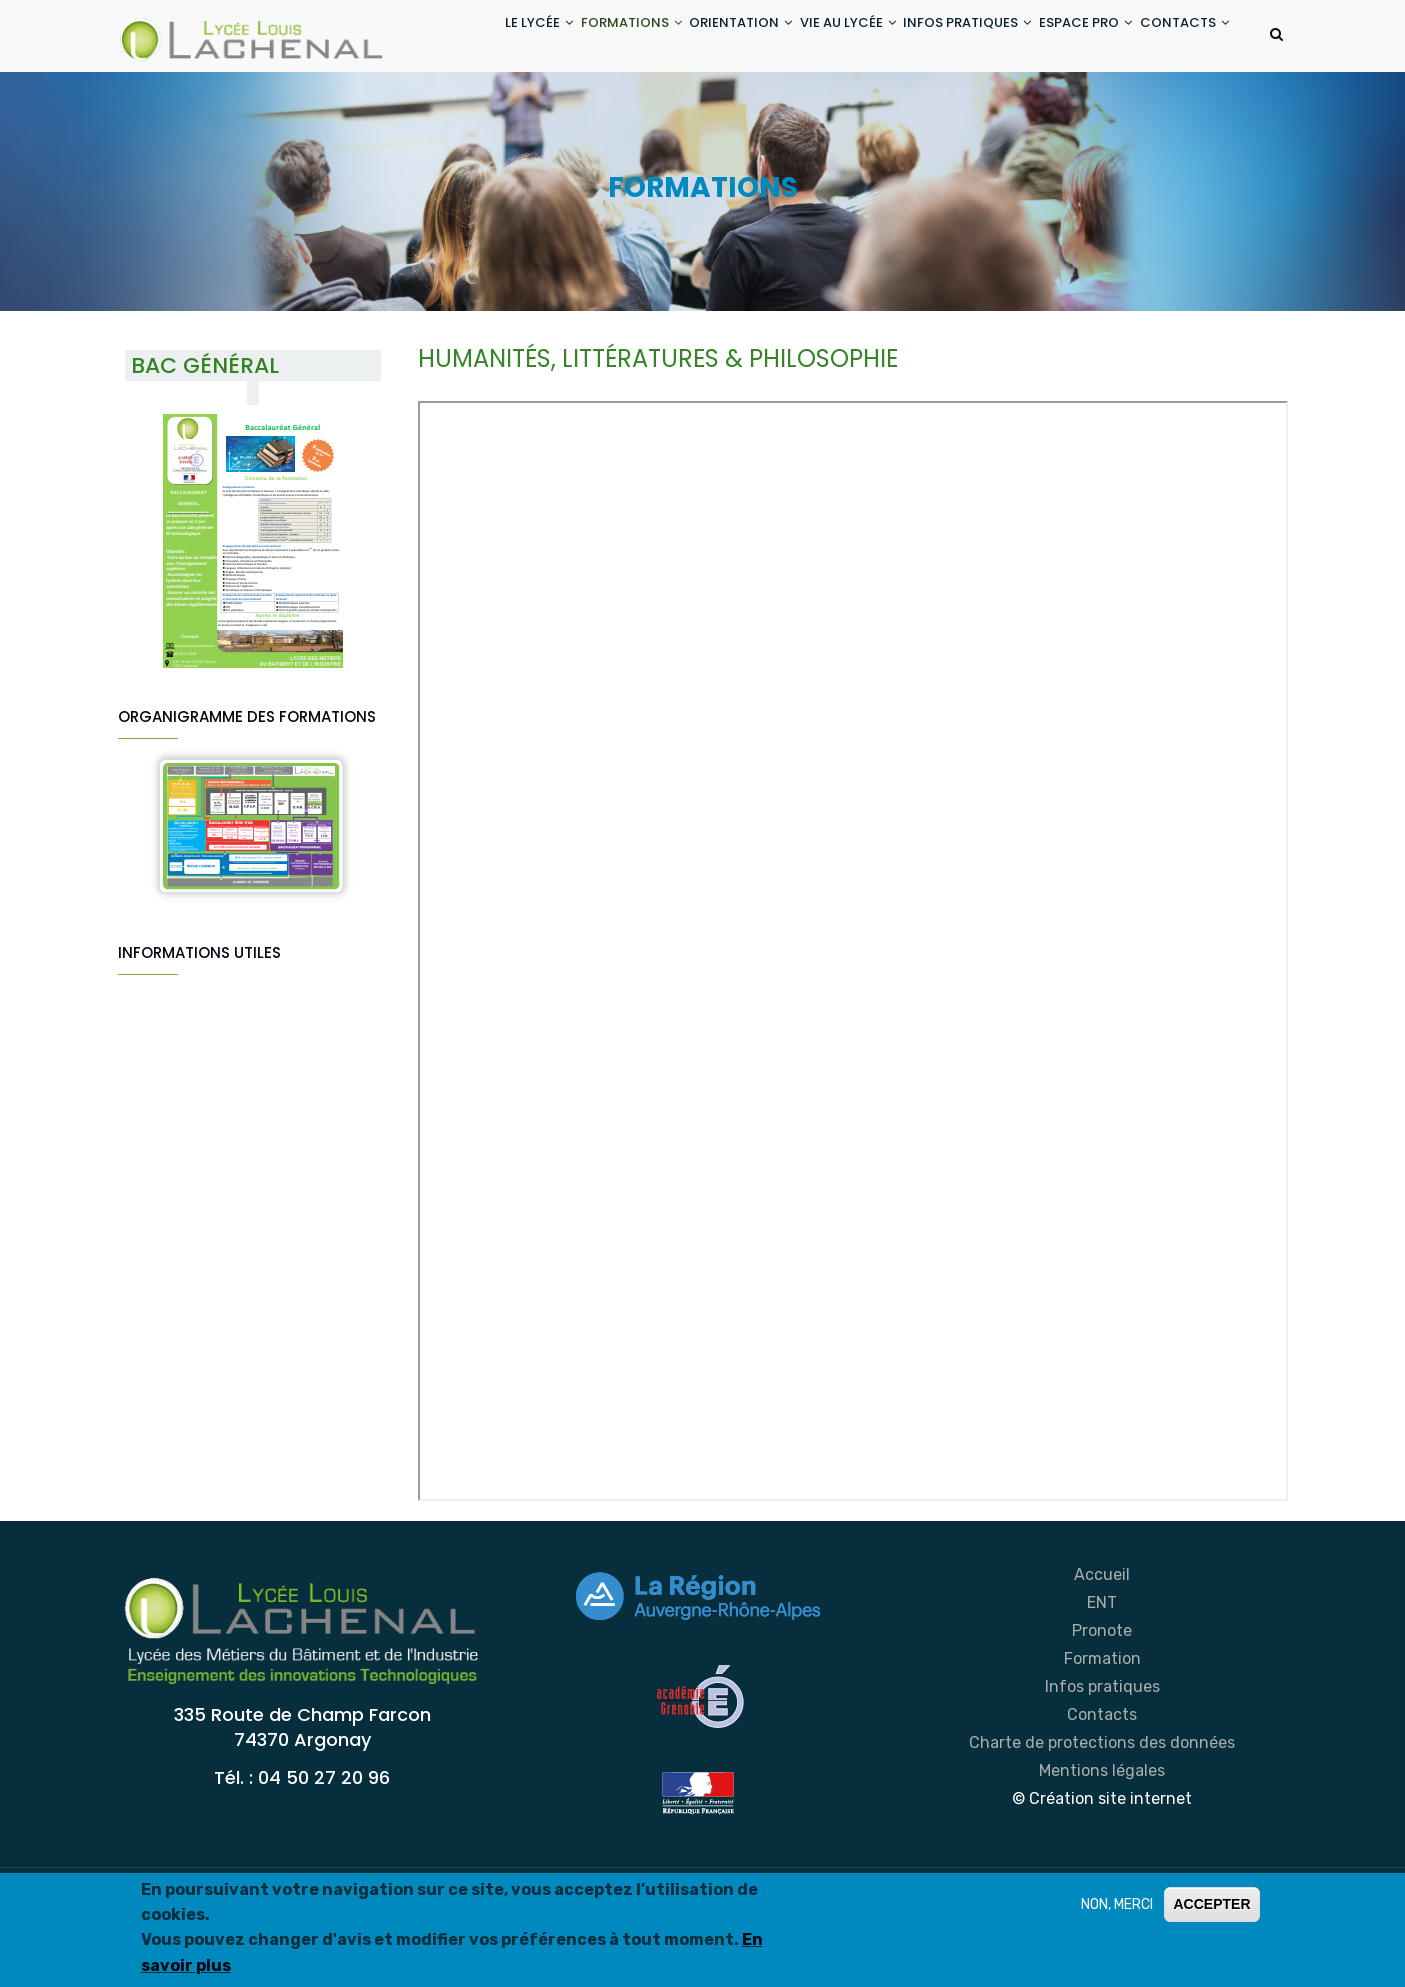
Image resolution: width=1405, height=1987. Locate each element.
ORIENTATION (688, 38)
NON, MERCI (1117, 1904)
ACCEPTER (1211, 1904)
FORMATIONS (566, 38)
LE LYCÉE (462, 38)
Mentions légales (1102, 1849)
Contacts (1102, 1793)
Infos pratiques (1102, 1765)
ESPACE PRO (1070, 38)
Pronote (1102, 1709)
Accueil (1102, 1653)
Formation (1102, 1737)
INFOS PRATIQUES (940, 38)
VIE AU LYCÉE (808, 38)
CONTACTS (472, 113)
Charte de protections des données (1102, 1821)
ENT (1102, 1681)
